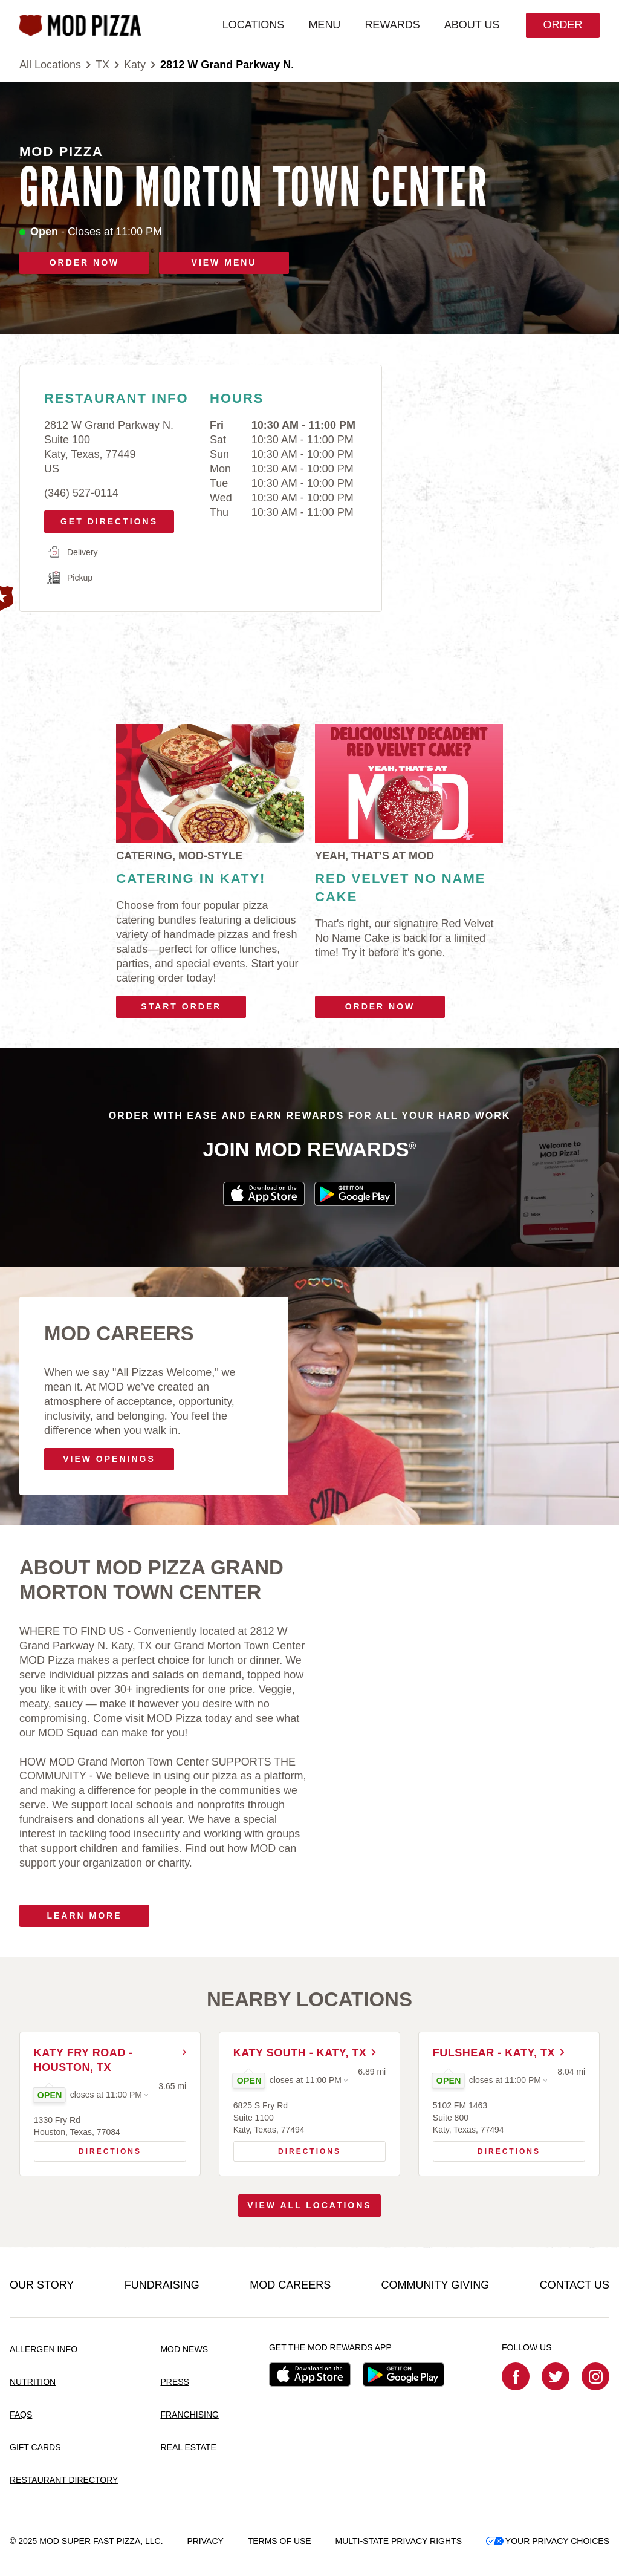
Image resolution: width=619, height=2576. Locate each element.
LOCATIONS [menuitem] (251, 25)
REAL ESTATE (188, 2448)
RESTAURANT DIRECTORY (64, 2480)
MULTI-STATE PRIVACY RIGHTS (398, 2541)
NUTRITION (33, 2382)
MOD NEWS (184, 2350)
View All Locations (309, 2206)
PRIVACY (205, 2541)
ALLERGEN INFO (43, 2350)
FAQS (21, 2415)
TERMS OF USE (279, 2541)
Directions (92, 2149)
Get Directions (105, 518)
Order (560, 25)
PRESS (174, 2382)
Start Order (181, 1006)
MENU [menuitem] (322, 25)
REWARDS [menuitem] (390, 25)
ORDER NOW (85, 262)
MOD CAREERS (290, 2286)
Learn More (84, 1915)
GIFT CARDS (35, 2448)
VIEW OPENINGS (109, 1459)
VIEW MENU (224, 262)
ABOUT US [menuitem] (469, 25)
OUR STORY (42, 2286)
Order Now (380, 1006)
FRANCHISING (189, 2415)
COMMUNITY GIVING (435, 2286)
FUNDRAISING (162, 2286)
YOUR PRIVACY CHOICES (547, 2541)
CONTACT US (574, 2286)
